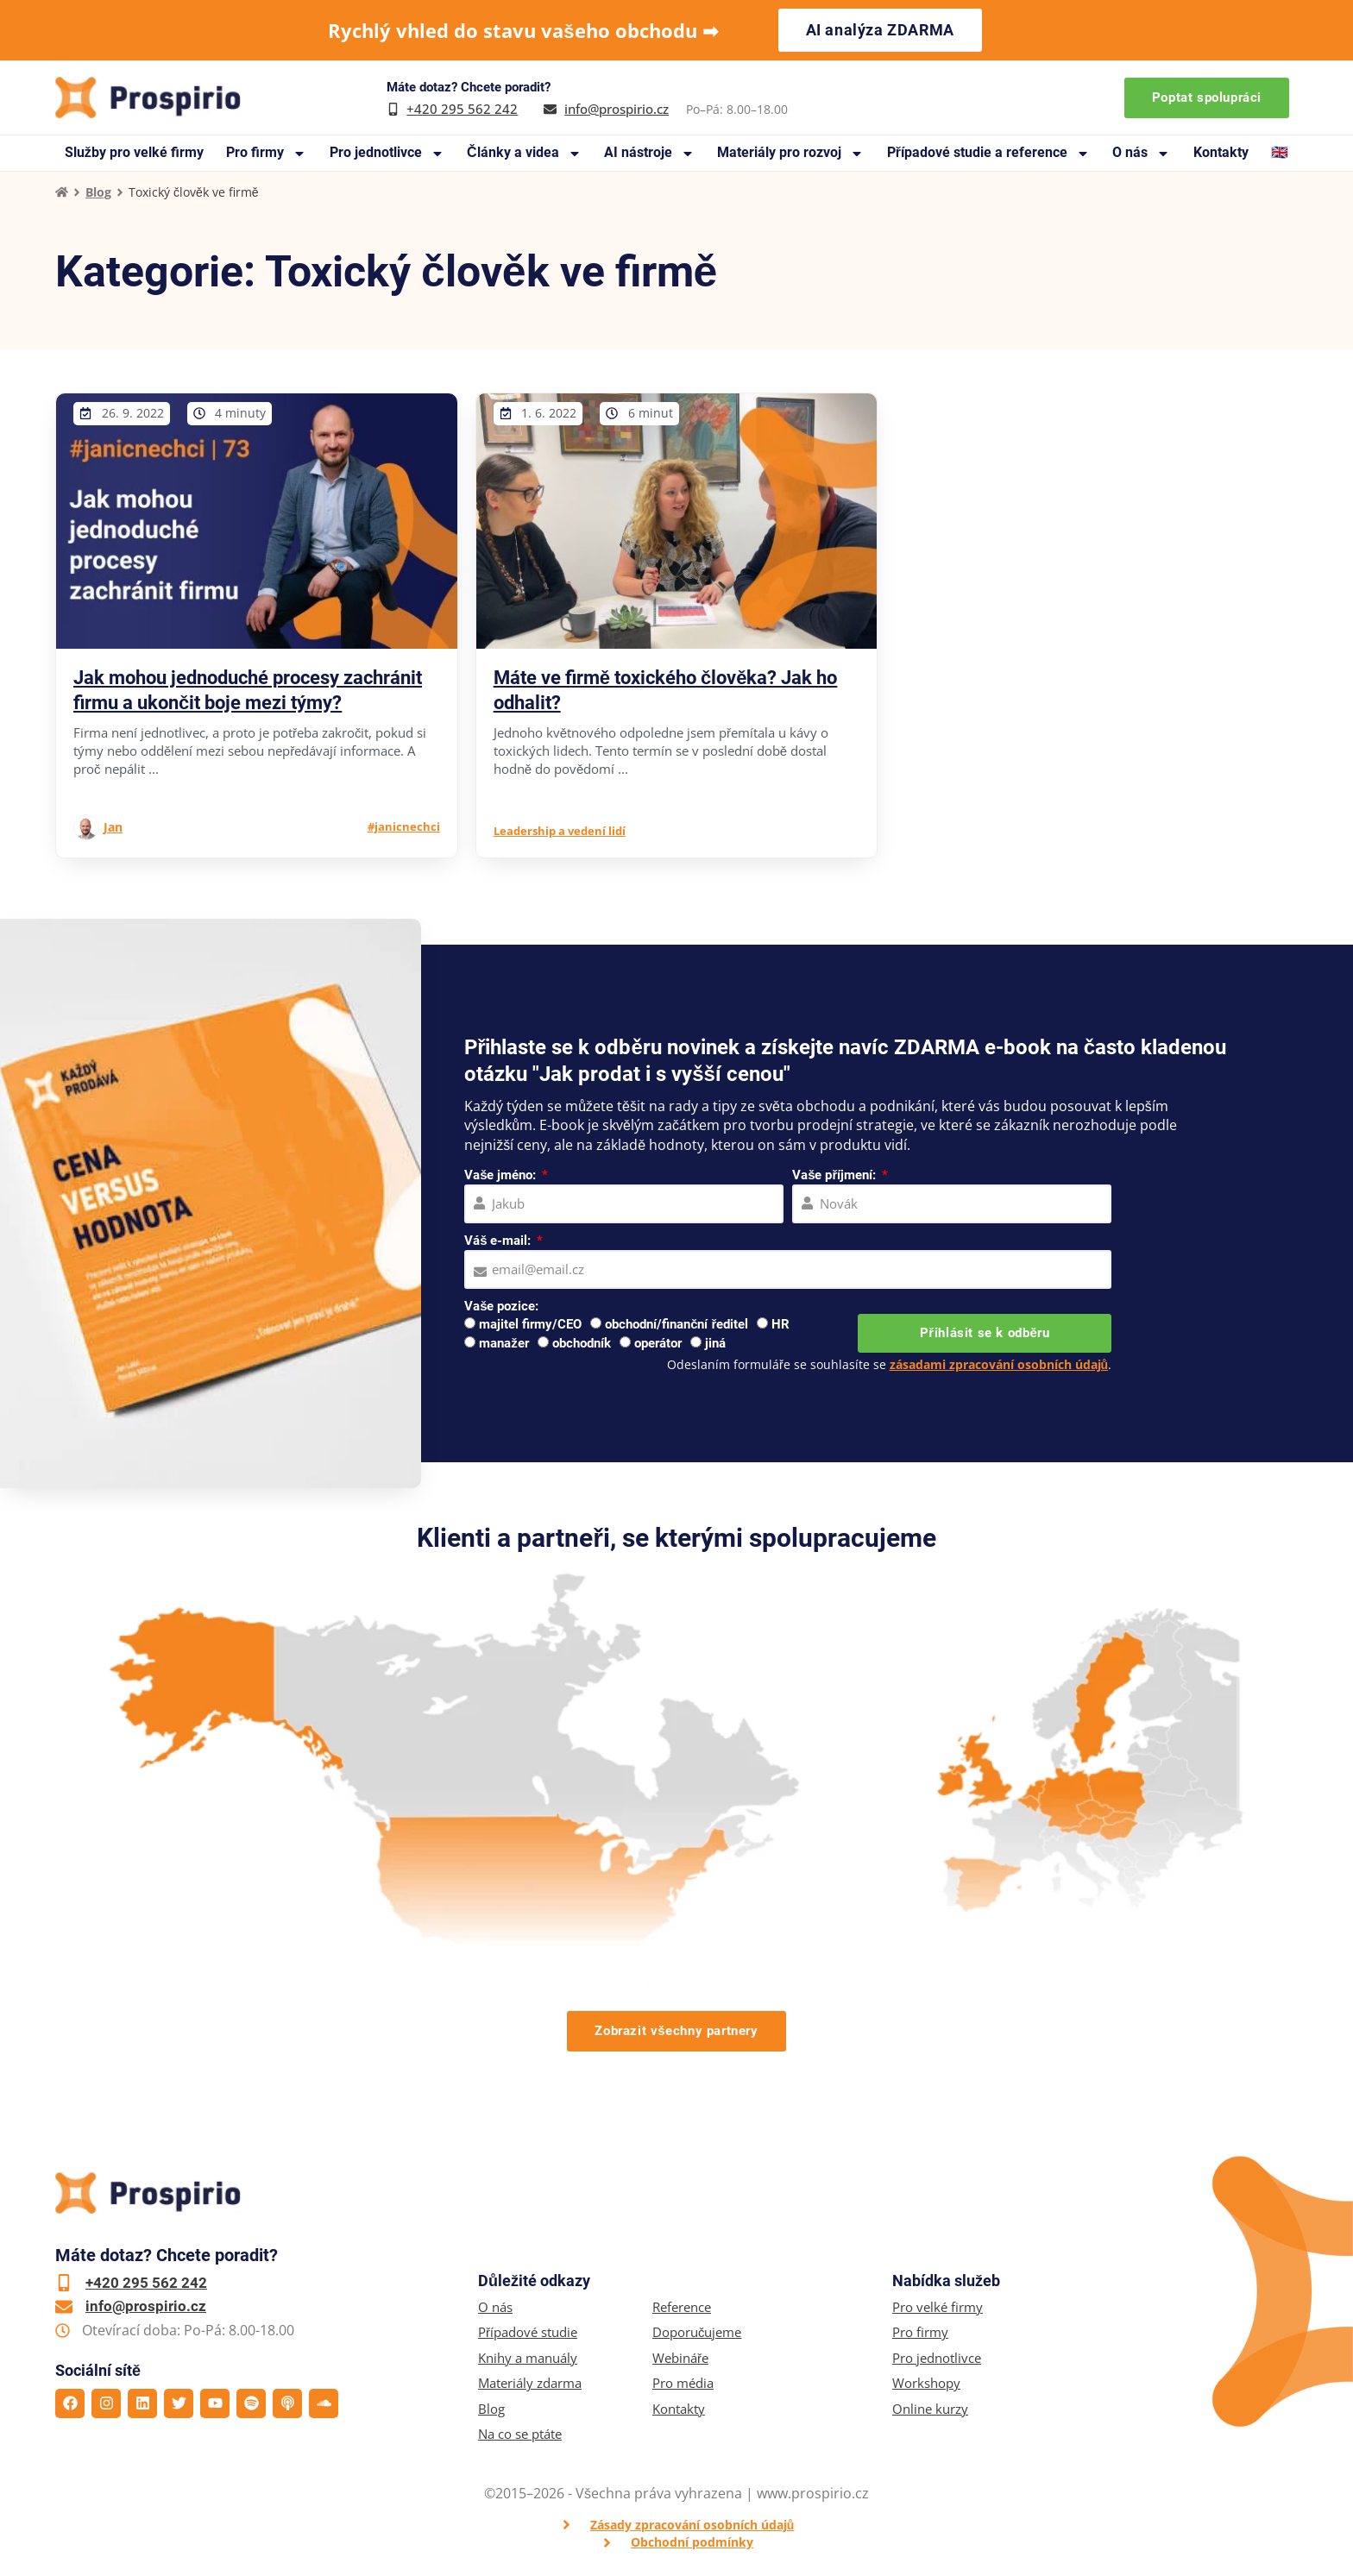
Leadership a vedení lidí (560, 831)
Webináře (680, 2358)
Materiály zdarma (530, 2383)
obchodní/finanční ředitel (676, 1324)
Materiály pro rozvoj (790, 153)
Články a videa (524, 153)
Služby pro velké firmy (134, 152)
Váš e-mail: (499, 1240)
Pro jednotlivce (387, 153)
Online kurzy (930, 2409)
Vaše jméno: (501, 1175)
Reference (681, 2307)
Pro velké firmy (937, 2307)
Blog (98, 192)
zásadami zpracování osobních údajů (999, 1364)
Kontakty (1221, 152)
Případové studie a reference (988, 153)
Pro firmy (266, 153)
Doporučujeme (697, 2332)
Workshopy (926, 2383)
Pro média (683, 2383)
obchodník (581, 1343)
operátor (658, 1343)
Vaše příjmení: (835, 1175)
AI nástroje (649, 153)
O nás (1141, 153)
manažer (504, 1343)
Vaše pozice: (501, 1306)
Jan (113, 827)
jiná (715, 1343)
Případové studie (527, 2332)
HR (780, 1324)
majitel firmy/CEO (530, 1324)
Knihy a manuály (527, 2358)
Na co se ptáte (520, 2434)
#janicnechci (404, 826)
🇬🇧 (1279, 152)
